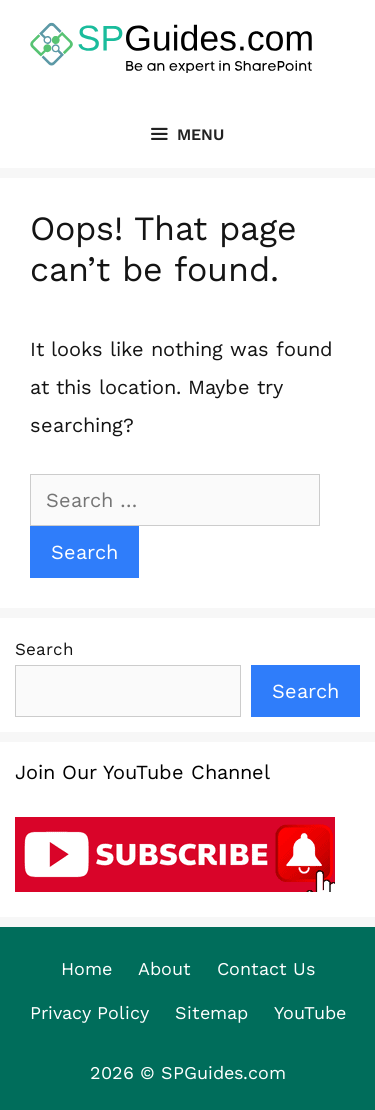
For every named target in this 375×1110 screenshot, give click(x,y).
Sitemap (211, 1012)
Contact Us (266, 968)
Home (86, 968)
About (164, 968)
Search (44, 649)
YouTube (310, 1012)
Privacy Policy (89, 1012)
